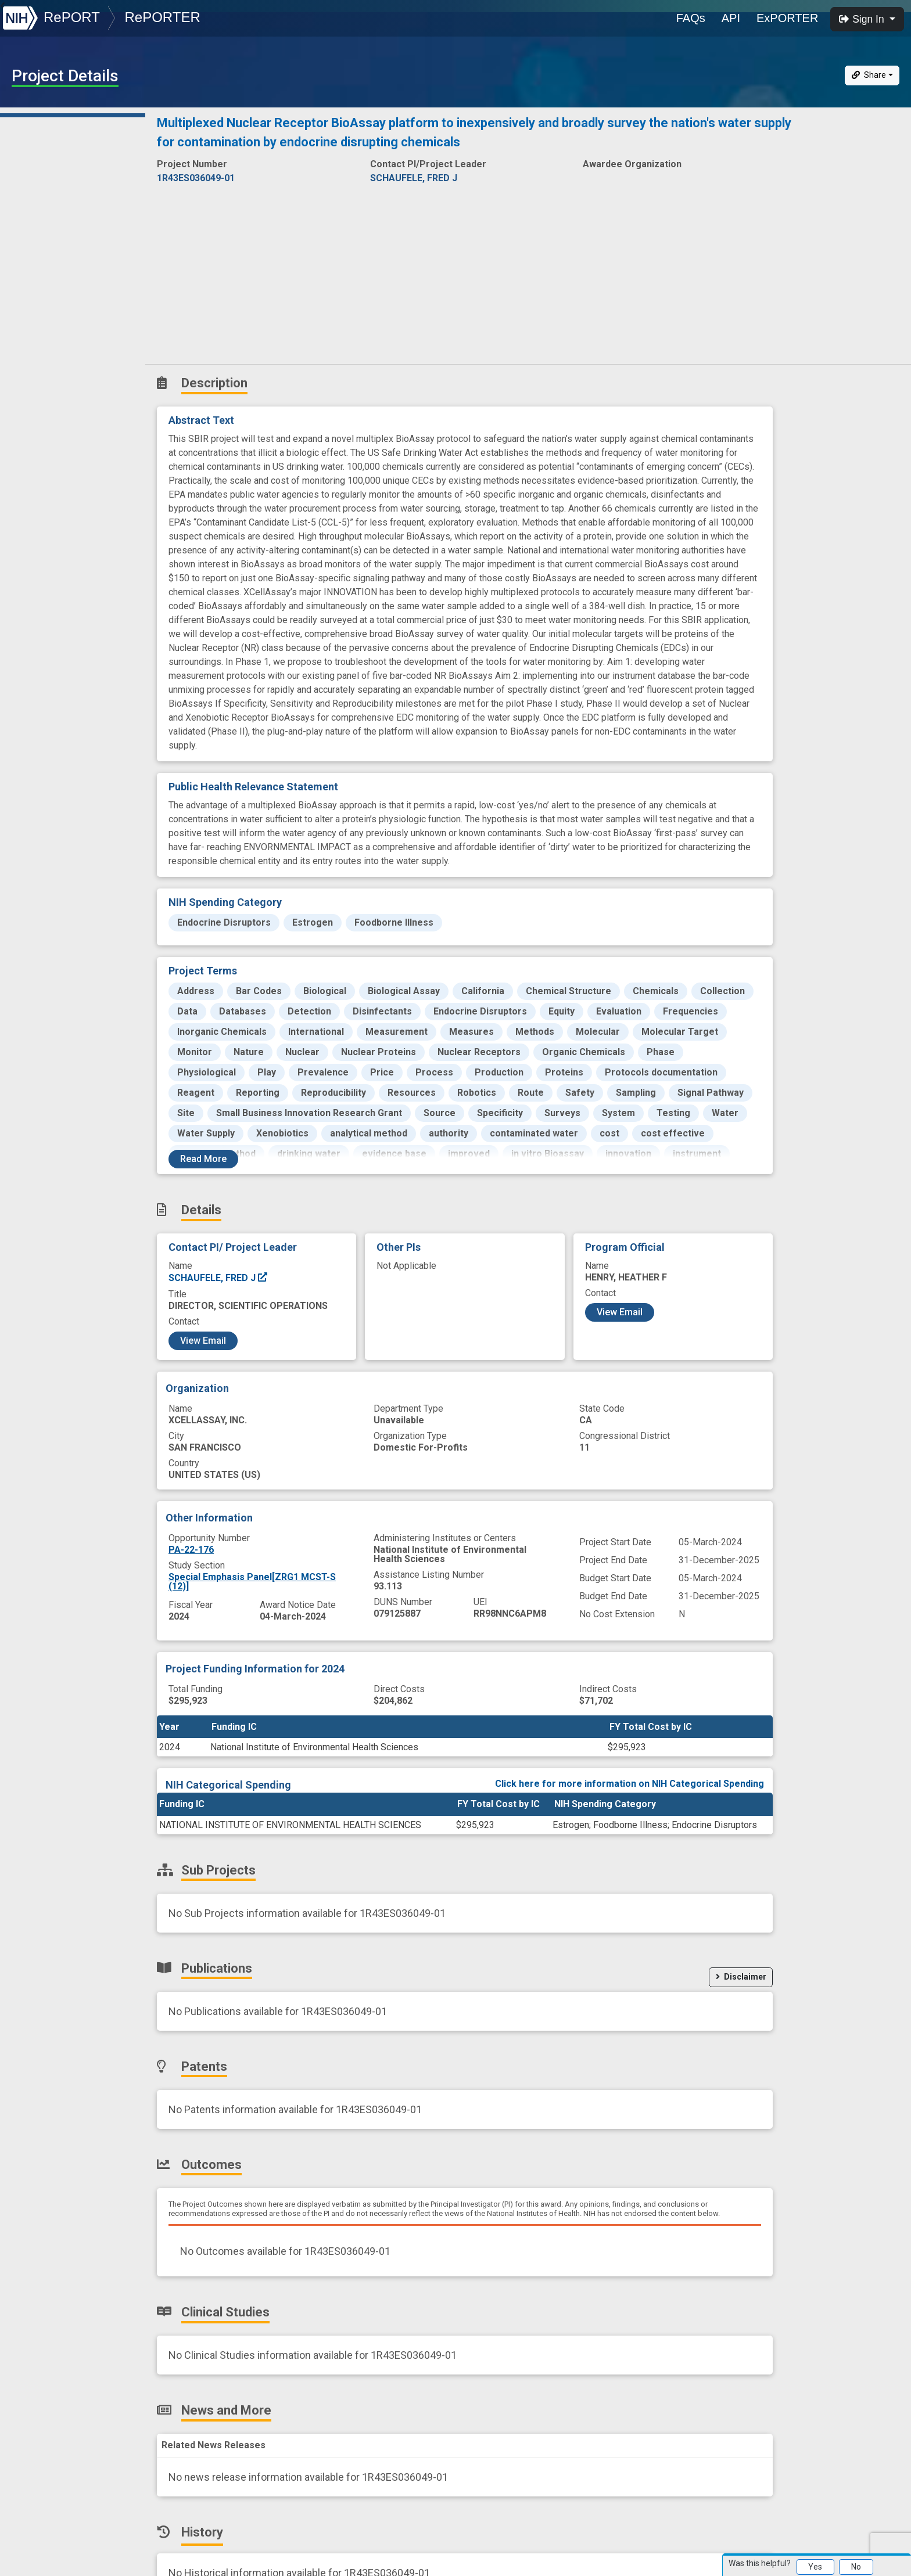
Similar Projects (52, 355)
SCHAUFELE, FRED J (218, 1277)
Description (75, 125)
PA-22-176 (191, 1549)
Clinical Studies (49, 279)
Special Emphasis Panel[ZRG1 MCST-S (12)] (252, 1581)
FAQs (690, 18)
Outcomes (39, 253)
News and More (50, 304)
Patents (32, 227)
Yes (815, 2566)
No (856, 2566)
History (32, 330)
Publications (43, 202)
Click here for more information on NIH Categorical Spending (629, 1783)
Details (30, 151)
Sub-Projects (46, 176)
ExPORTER (787, 18)
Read (203, 1158)
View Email (203, 1340)
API (731, 18)
